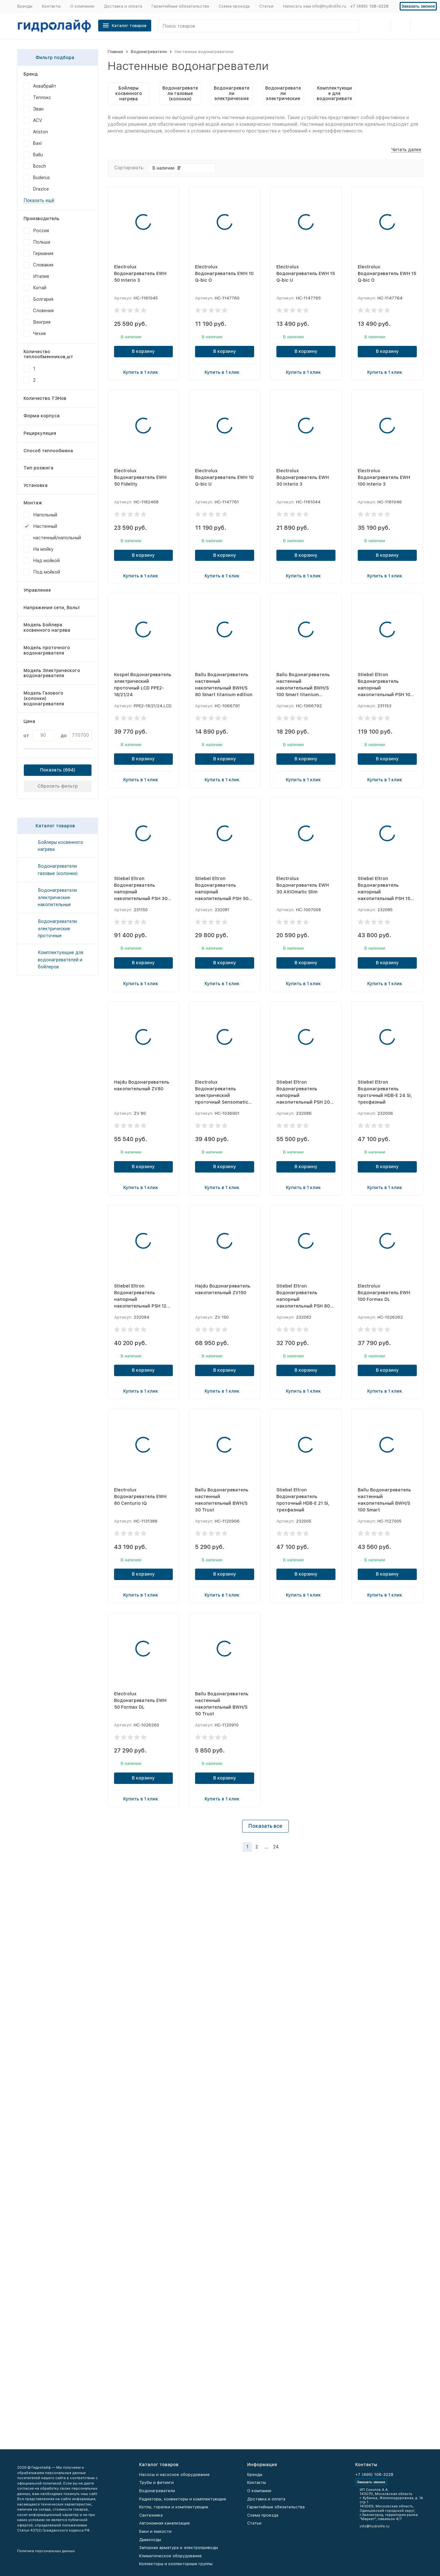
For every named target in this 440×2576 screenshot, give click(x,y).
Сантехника (151, 2515)
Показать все (265, 1826)
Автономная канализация (164, 2523)
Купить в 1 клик (143, 372)
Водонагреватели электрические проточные (57, 928)
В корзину (143, 351)
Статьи (266, 6)
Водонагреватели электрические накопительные (57, 897)
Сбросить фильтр (57, 786)
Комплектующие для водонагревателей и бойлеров (60, 959)
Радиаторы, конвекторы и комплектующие (182, 2499)
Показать (51, 769)
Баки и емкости (155, 2531)
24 (276, 1846)
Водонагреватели (149, 51)
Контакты (51, 6)
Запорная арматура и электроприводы (178, 2547)
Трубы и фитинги (156, 2482)
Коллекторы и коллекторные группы (176, 2563)
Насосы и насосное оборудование (174, 2474)
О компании (82, 6)
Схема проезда (234, 6)
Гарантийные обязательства (180, 6)
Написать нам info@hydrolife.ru (314, 6)
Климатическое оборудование (170, 2555)
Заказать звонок (418, 6)
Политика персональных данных (46, 2551)
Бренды (24, 6)
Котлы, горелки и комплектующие (173, 2507)
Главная (115, 51)
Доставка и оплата (123, 6)
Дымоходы (150, 2539)
